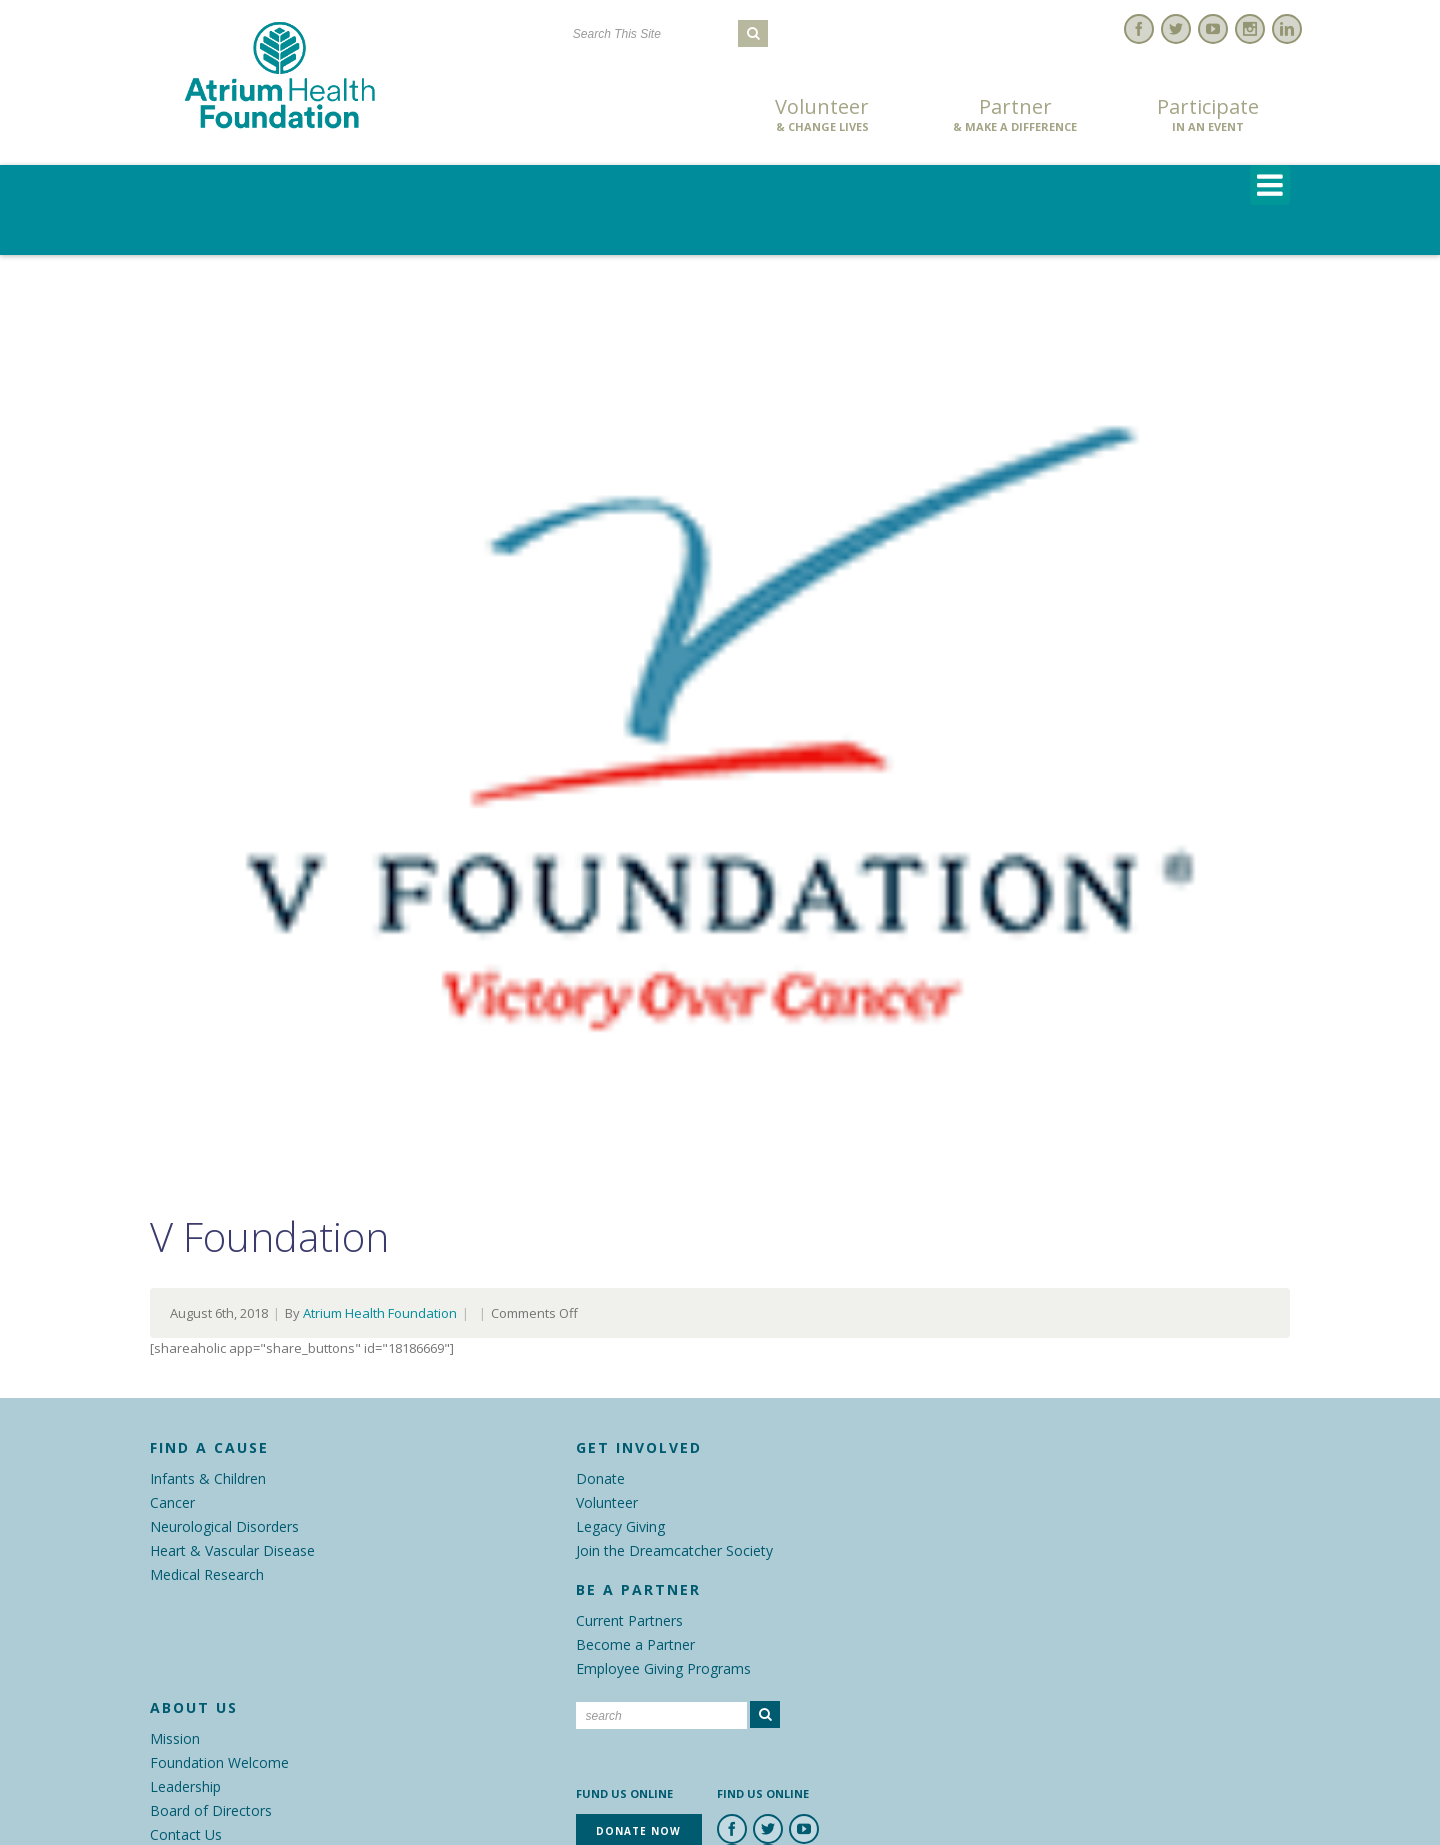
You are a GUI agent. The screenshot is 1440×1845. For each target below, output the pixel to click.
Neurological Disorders (224, 1526)
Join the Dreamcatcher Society (674, 1550)
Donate (600, 1478)
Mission (175, 1738)
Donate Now (629, 116)
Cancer (172, 1502)
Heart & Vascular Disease (232, 1550)
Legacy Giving (620, 1526)
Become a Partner (635, 1644)
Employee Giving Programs (663, 1668)
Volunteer (822, 115)
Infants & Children (208, 1478)
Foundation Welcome (219, 1762)
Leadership (185, 1786)
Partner (1015, 115)
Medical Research (207, 1574)
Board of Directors (211, 1810)
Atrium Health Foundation (380, 1313)
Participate (1208, 115)
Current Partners (629, 1620)
